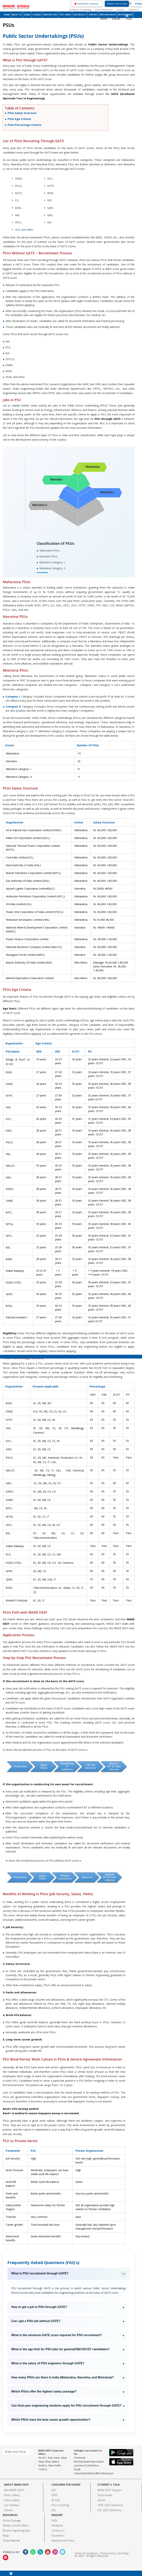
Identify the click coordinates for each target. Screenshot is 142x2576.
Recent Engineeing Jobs (16, 2530)
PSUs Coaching (60, 2505)
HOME (7, 14)
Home (103, 18)
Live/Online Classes (86, 3)
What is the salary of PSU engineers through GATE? (47, 2363)
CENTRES (93, 14)
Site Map (123, 2553)
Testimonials (104, 2495)
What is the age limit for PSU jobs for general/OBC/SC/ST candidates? (60, 2349)
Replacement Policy (63, 2540)
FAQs (54, 2520)
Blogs (6, 2535)
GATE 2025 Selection (109, 2505)
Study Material (11, 2540)
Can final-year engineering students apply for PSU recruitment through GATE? (66, 2405)
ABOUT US (17, 14)
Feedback (57, 2525)
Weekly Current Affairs (15, 2525)
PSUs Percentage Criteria (24, 125)
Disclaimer (57, 2535)
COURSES (36, 14)
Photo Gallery (12, 2495)
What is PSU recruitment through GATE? (39, 2273)
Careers (120, 9)
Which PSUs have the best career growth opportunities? (50, 2419)
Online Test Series (117, 3)
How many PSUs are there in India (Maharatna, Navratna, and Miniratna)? (62, 2377)
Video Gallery (12, 2500)
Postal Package (12, 2520)
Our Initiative (11, 2505)
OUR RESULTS (80, 14)
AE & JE (55, 2500)
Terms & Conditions (86, 2553)
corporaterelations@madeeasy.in (93, 2473)
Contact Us (133, 9)
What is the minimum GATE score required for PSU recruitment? (56, 2335)
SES (53, 2510)
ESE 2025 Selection (108, 2510)
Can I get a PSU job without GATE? (35, 2321)
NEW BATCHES (50, 14)
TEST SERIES (65, 14)
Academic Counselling (80, 9)
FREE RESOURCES (107, 14)
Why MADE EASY (13, 2490)
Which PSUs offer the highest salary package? (44, 2391)
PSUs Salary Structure (22, 113)
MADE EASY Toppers (109, 2490)
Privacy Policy (108, 2553)
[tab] (68, 2274)
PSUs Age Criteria (19, 119)
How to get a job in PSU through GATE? (39, 2307)
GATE (54, 2495)
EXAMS (27, 14)
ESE (53, 2490)
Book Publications (104, 9)
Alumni (101, 2500)
